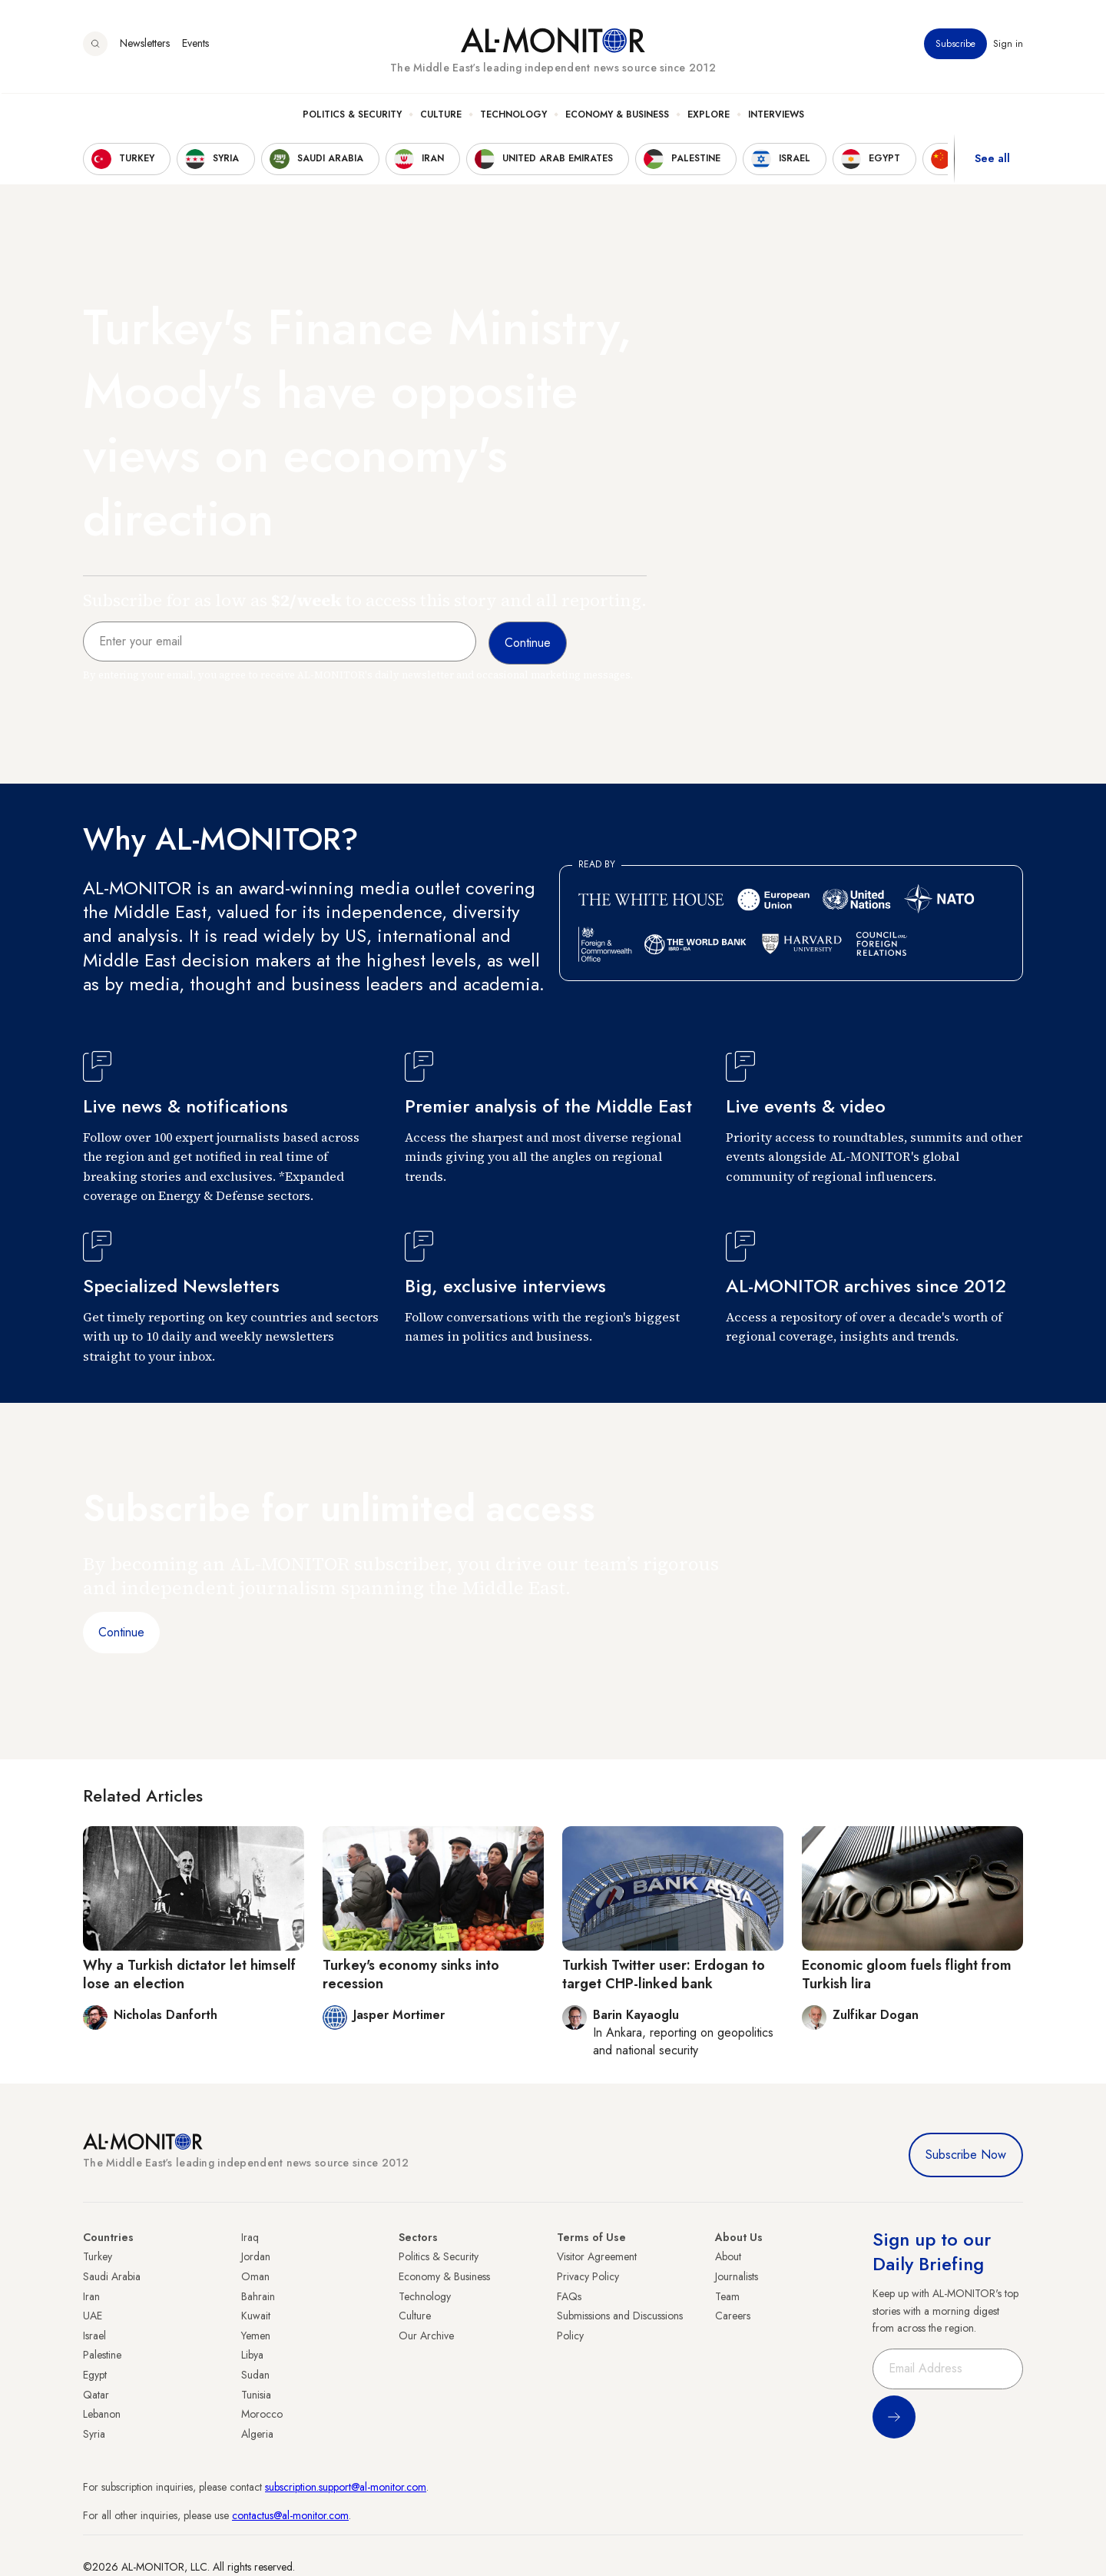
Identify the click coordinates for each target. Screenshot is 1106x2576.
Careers (732, 2315)
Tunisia (256, 2394)
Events (195, 45)
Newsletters (145, 45)
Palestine (102, 2354)
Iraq (250, 2237)
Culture (441, 116)
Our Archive (426, 2335)
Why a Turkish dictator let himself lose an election (189, 1974)
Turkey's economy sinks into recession (411, 1974)
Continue (121, 1632)
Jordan (255, 2256)
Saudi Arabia (112, 2276)
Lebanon (102, 2414)
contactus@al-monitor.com (290, 2515)
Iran (91, 2296)
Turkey (97, 2256)
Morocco (262, 2414)
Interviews (776, 116)
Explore (708, 116)
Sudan (255, 2374)
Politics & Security (352, 116)
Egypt (95, 2374)
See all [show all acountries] (992, 160)
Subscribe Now (966, 2154)
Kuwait (255, 2315)
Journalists (736, 2276)
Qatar (96, 2394)
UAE (92, 2315)
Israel (94, 2335)
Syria (94, 2434)
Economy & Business (617, 116)
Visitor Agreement (597, 2256)
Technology (513, 116)
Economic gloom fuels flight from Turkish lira (907, 1974)
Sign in (1008, 45)
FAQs (569, 2296)
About (728, 2256)
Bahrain (258, 2296)
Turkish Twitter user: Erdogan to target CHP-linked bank (663, 1974)
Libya (252, 2354)
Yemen (255, 2335)
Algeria (257, 2434)
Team (727, 2296)
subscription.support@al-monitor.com (345, 2487)
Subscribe (955, 45)
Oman (255, 2276)
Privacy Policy (588, 2276)
